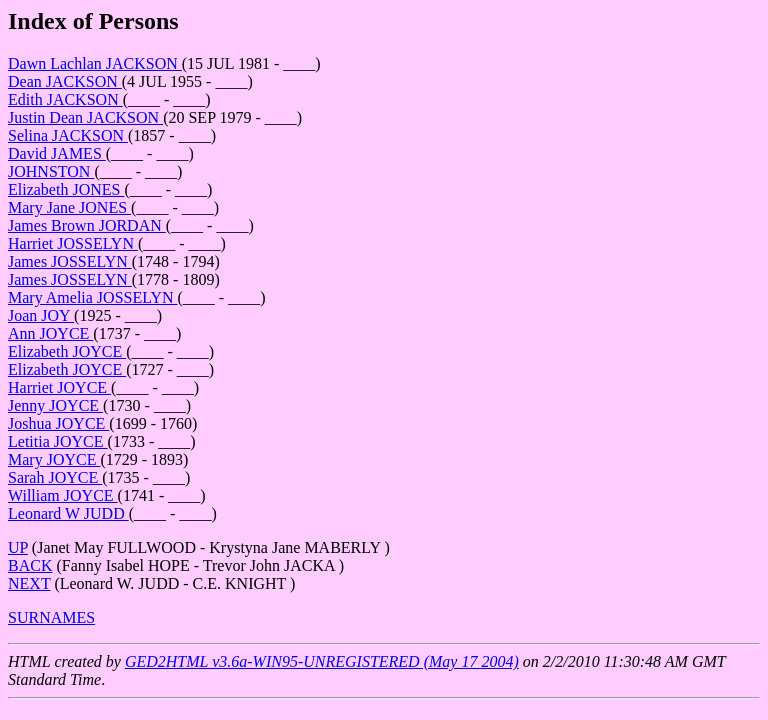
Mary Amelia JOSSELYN (93, 297)
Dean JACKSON (65, 81)
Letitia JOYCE (58, 441)
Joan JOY (41, 315)
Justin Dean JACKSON (85, 117)
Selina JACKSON (68, 135)
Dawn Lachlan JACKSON (95, 63)
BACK (30, 565)
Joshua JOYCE (58, 423)
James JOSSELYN (70, 261)
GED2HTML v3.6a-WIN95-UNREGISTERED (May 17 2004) (322, 661)
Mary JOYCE (54, 459)
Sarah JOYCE (55, 477)
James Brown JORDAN (87, 225)
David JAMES (57, 153)
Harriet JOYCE (59, 387)
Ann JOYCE (50, 333)
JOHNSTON (51, 171)
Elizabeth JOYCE (67, 351)
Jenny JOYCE (55, 405)
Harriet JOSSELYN (73, 243)
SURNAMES (51, 617)
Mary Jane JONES (69, 207)
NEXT (29, 583)
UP (18, 547)
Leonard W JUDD (68, 513)
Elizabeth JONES (66, 189)
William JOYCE (63, 495)
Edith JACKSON (65, 99)
